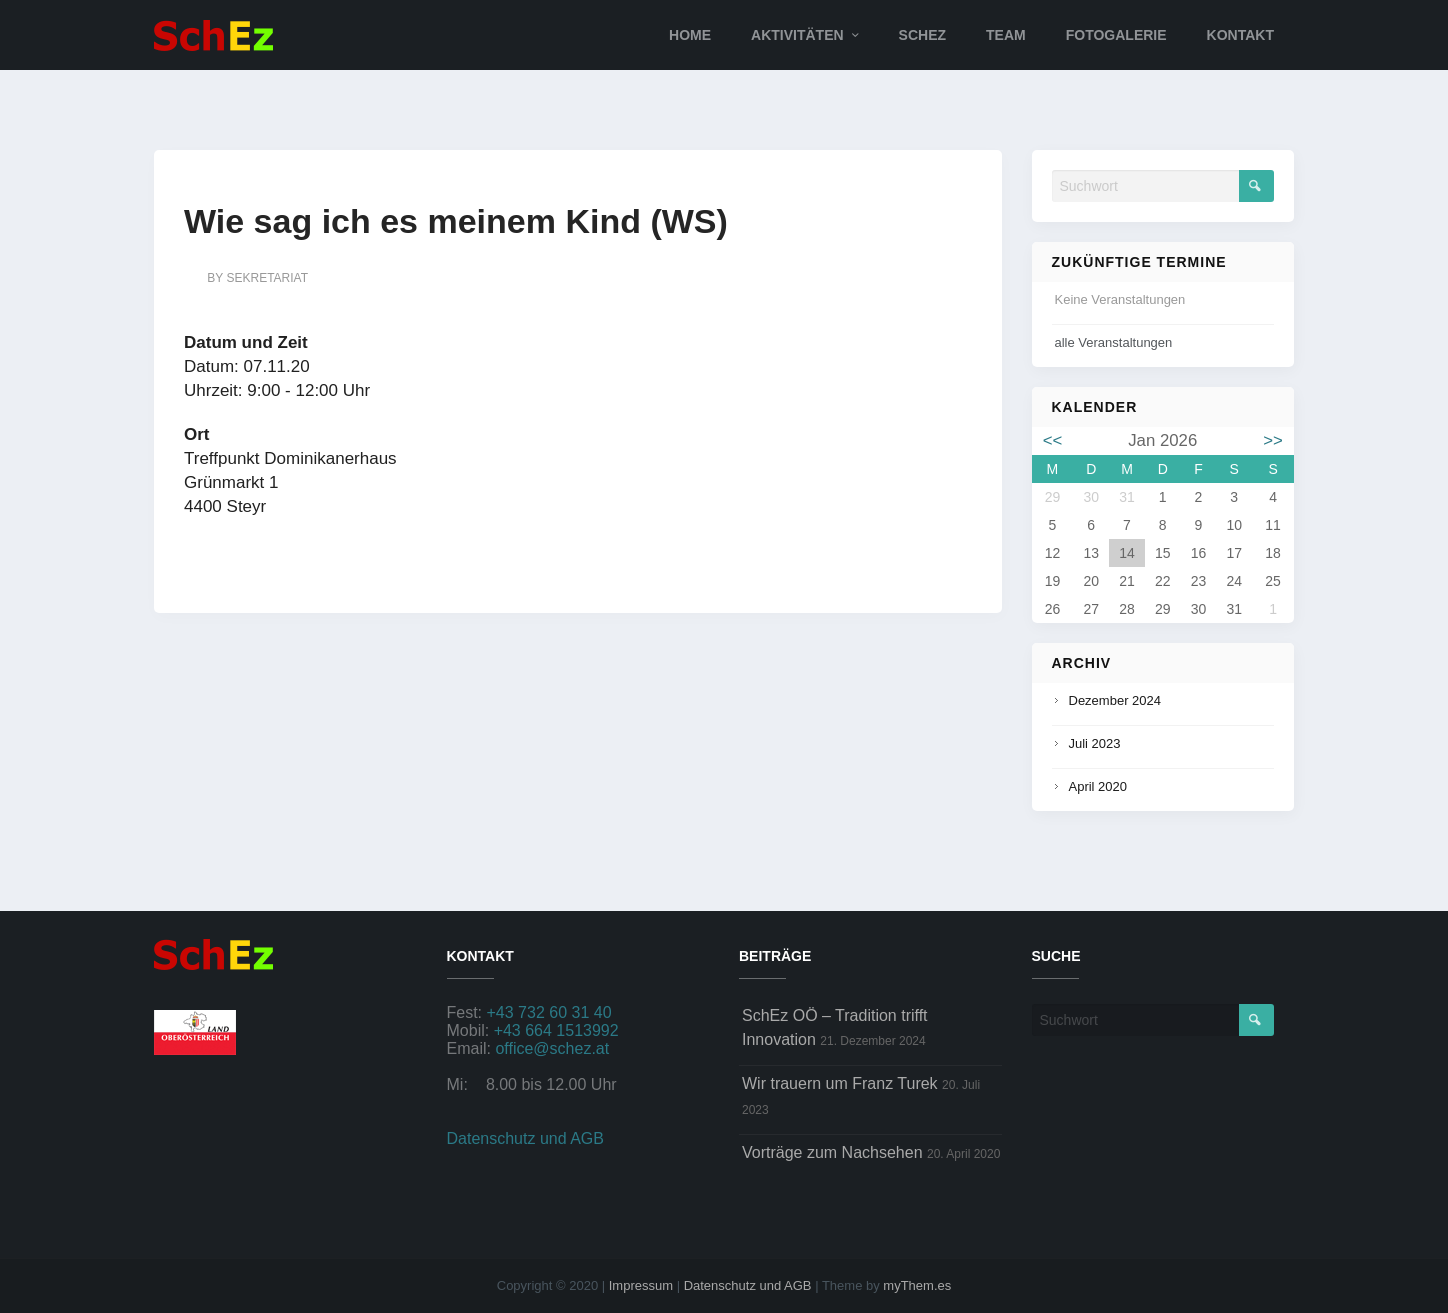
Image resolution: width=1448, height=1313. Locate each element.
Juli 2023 (1095, 743)
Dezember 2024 (1115, 700)
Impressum (641, 1285)
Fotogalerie (1116, 35)
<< (1053, 440)
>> (1273, 440)
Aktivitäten (797, 35)
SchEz (922, 35)
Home (690, 35)
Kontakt (1240, 35)
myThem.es (917, 1285)
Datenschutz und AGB (525, 1138)
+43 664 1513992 (556, 1030)
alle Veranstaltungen (1114, 342)
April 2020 (1098, 786)
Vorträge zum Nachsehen (832, 1152)
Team (1006, 35)
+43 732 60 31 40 (549, 1012)
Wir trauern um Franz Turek (840, 1083)
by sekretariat (257, 278)
